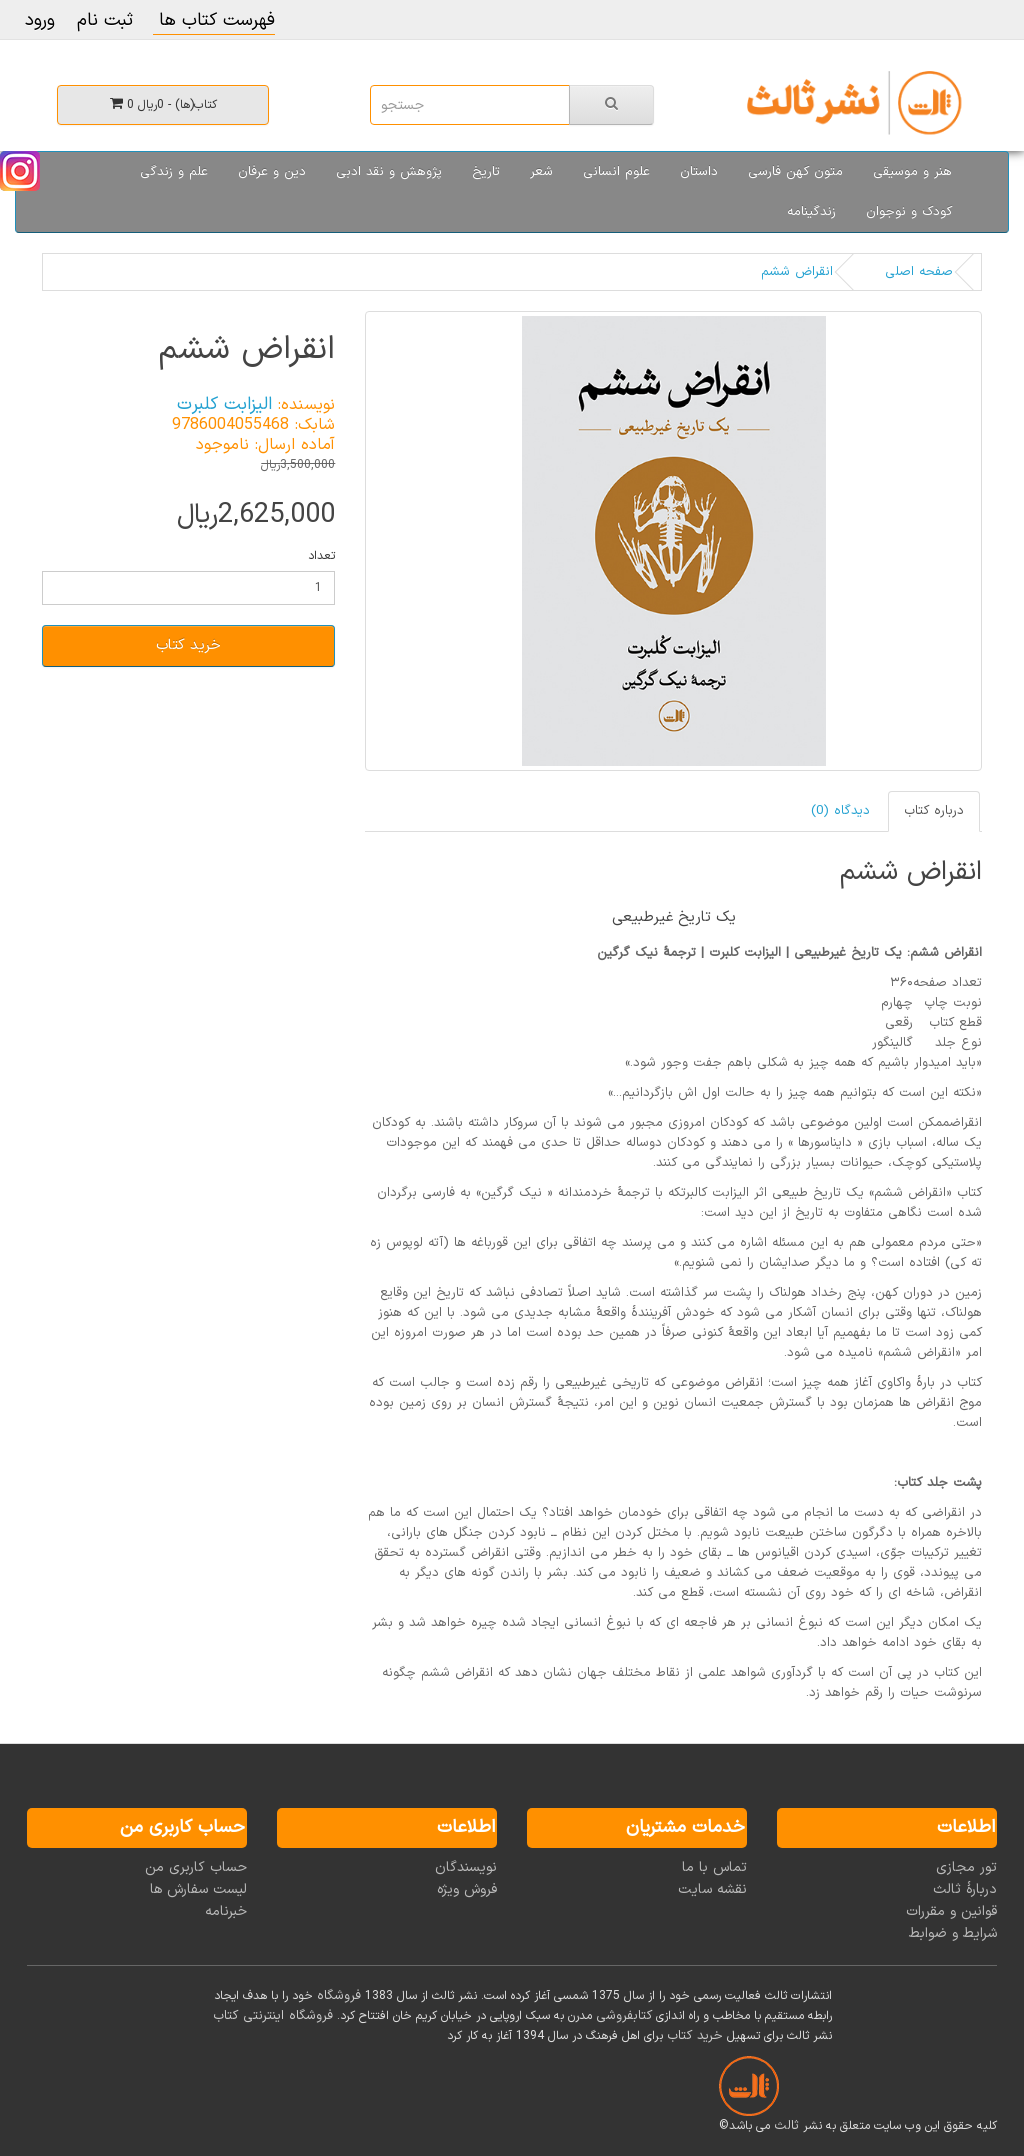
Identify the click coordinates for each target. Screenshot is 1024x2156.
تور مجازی (966, 1867)
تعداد (321, 556)
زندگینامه (811, 212)
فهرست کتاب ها (214, 20)
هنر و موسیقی (912, 172)
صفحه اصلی (919, 272)
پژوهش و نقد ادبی (389, 172)
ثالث (786, 2126)
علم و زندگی (174, 172)
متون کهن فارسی (795, 172)
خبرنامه (226, 1911)
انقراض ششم (797, 272)
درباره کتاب (934, 811)
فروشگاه (339, 1996)
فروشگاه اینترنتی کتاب (273, 2016)
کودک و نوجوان (909, 212)
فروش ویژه (467, 1889)
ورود (40, 20)
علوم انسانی (616, 172)
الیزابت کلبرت (224, 404)
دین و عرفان (272, 172)
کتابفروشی (624, 2016)
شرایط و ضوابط (953, 1933)
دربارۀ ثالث (965, 1889)
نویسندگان (466, 1867)
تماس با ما (714, 1867)
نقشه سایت (712, 1889)
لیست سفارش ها (198, 1889)
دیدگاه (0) (840, 811)
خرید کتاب (188, 645)
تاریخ (486, 172)
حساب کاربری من (196, 1867)
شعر (541, 172)
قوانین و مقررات (951, 1911)
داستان (699, 172)
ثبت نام (105, 20)
